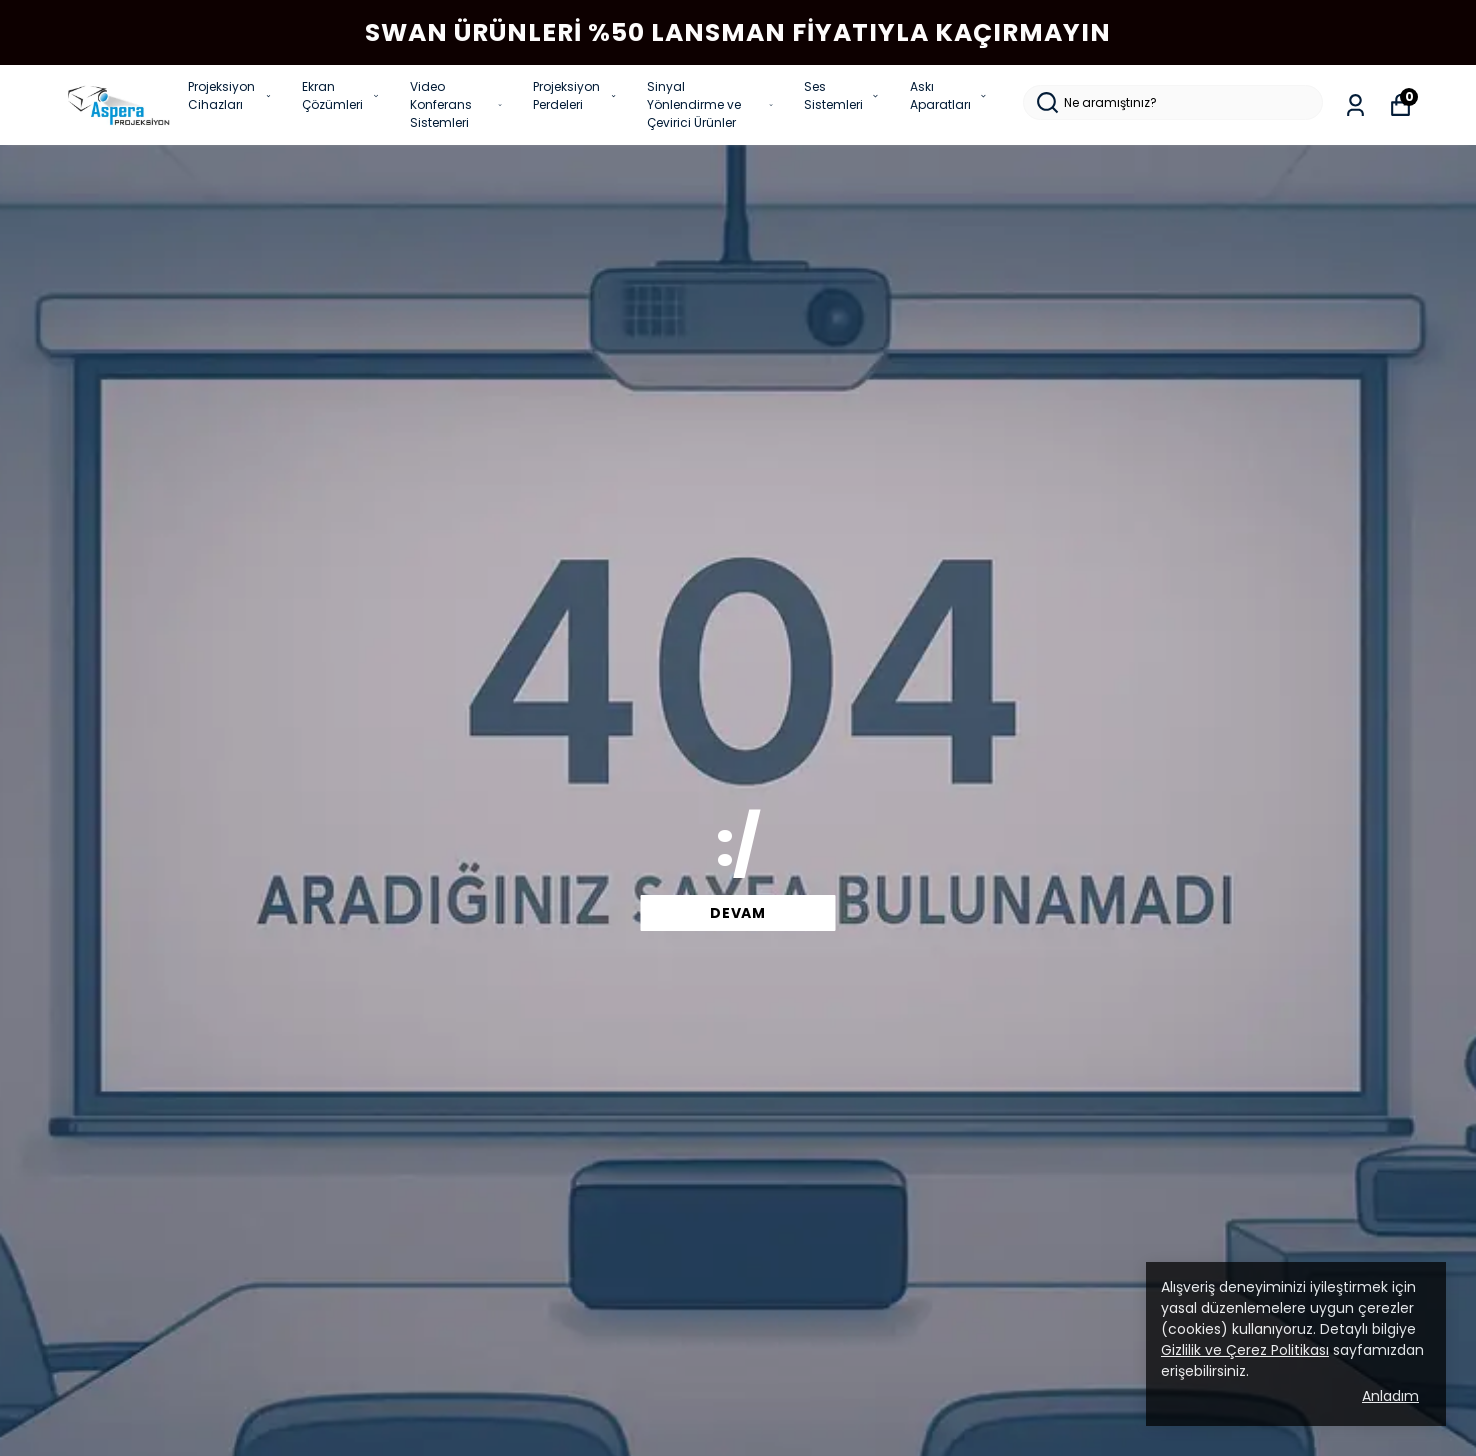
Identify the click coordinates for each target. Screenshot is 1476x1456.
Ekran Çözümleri (341, 95)
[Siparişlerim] (1355, 105)
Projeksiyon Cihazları (230, 95)
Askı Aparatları (949, 95)
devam (738, 913)
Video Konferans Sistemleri (456, 104)
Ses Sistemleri (842, 95)
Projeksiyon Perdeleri (575, 95)
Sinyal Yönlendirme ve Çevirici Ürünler (710, 104)
